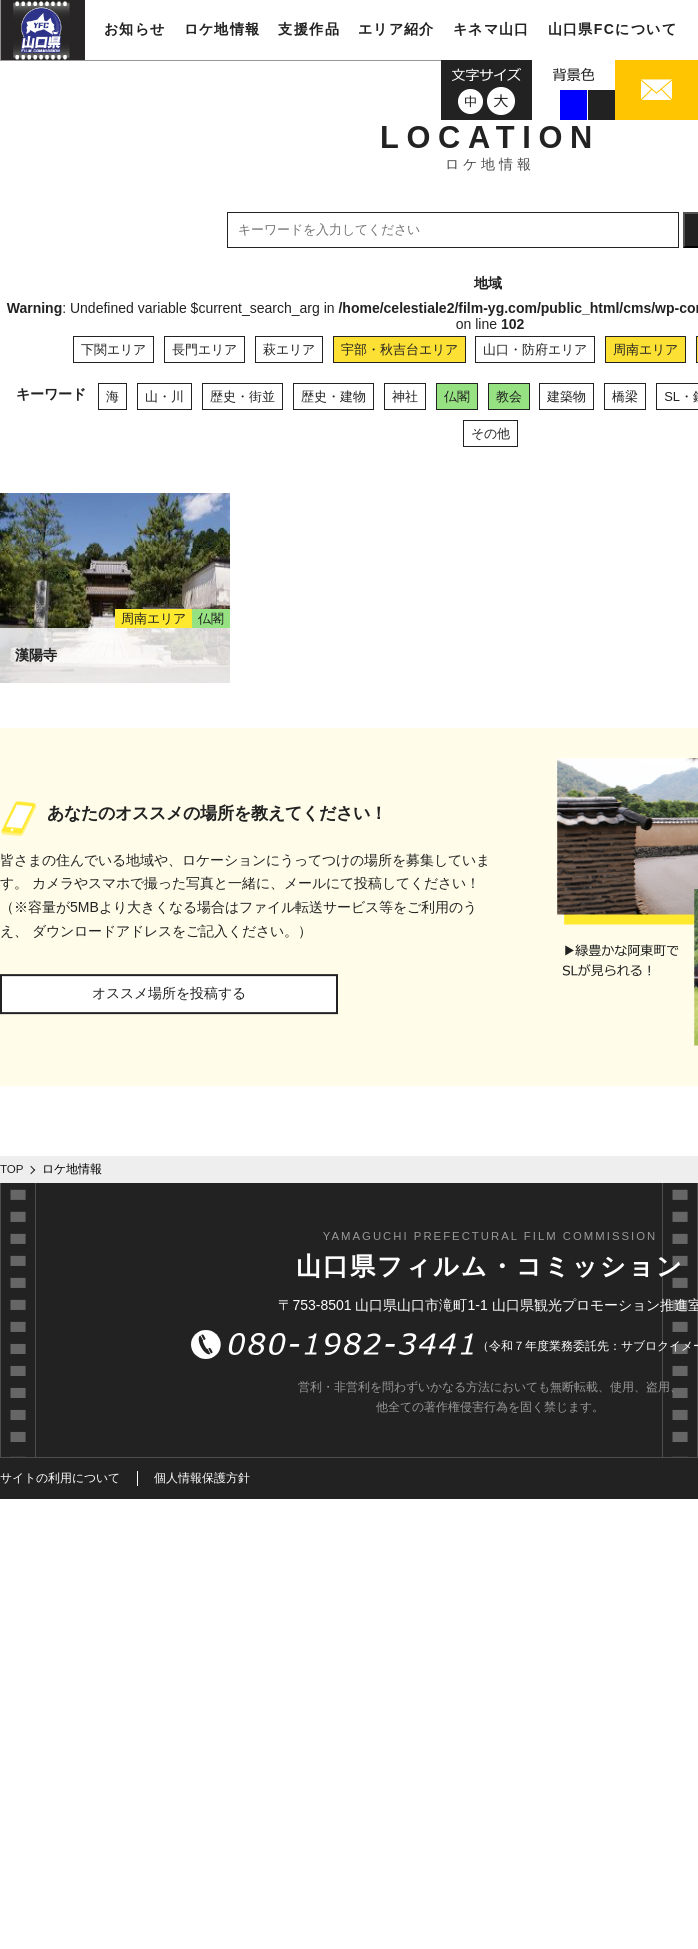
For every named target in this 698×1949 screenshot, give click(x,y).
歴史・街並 (242, 396)
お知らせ (135, 29)
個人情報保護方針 (202, 1478)
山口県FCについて (612, 29)
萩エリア (289, 349)
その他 (490, 433)
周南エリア (645, 349)
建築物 (566, 396)
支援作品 (309, 29)
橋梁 (625, 396)
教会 (509, 396)
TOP (12, 1169)
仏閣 (457, 396)
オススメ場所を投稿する (169, 993)
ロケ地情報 (222, 29)
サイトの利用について (60, 1478)
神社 (405, 396)
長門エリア (204, 349)
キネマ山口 (491, 29)
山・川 (164, 396)
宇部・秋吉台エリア (399, 349)
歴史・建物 (333, 396)
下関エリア (113, 349)
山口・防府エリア (535, 349)
